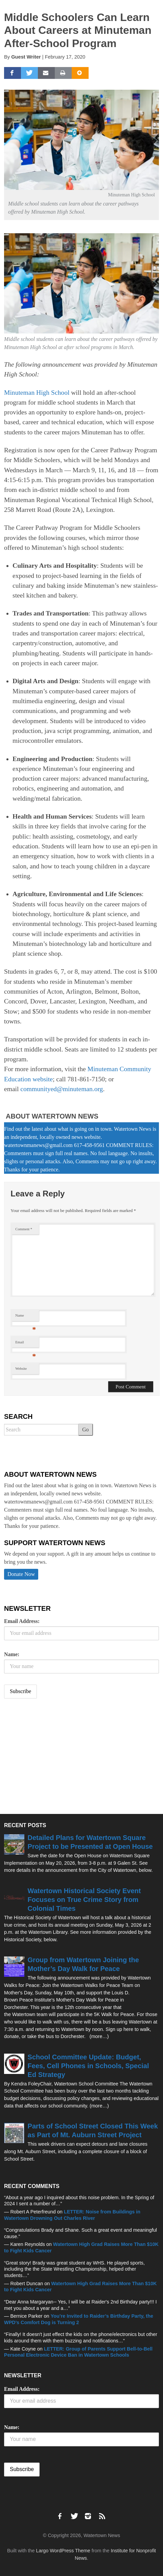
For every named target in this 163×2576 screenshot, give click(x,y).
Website (21, 1368)
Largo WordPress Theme (63, 2550)
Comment (23, 1229)
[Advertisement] (55, 1757)
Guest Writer (26, 57)
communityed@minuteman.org (61, 1088)
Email (25, 1343)
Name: (11, 1654)
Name (25, 1317)
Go (85, 1429)
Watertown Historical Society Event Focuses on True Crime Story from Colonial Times (84, 1899)
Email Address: (22, 1621)
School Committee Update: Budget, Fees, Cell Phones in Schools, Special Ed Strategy (88, 2065)
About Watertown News (52, 1116)
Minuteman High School (36, 392)
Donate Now (21, 1574)
